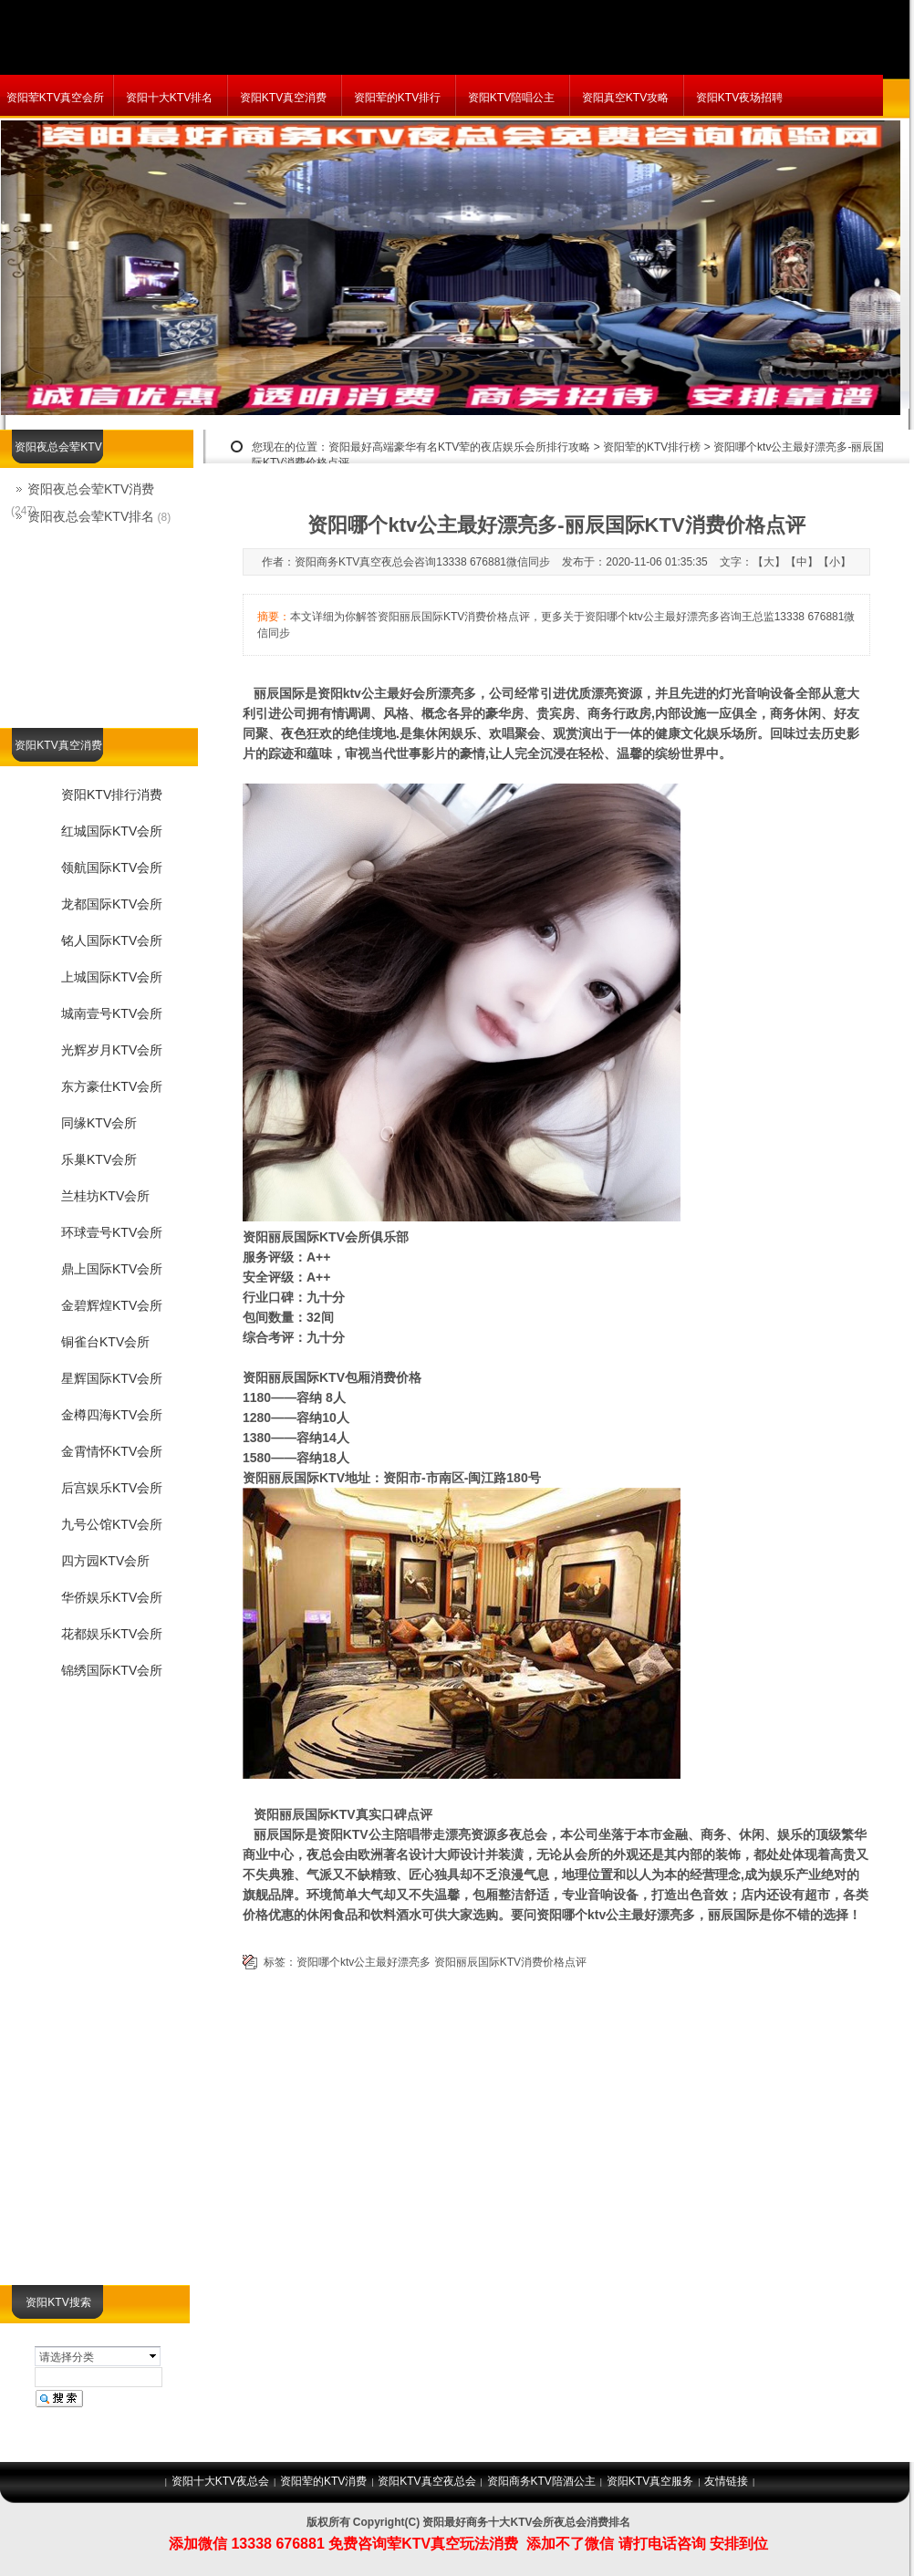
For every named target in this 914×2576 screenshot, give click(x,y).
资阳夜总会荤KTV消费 (90, 489)
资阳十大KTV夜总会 (220, 2481)
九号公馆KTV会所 (111, 1524)
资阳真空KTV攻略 (625, 97)
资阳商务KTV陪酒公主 (541, 2481)
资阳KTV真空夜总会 (426, 2481)
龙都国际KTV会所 (111, 904)
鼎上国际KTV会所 (111, 1269)
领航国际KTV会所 (111, 867)
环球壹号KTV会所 (111, 1232)
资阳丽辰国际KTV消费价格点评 (510, 1962)
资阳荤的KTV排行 (397, 97)
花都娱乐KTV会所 (111, 1633)
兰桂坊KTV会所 (105, 1196)
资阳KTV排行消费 (111, 794)
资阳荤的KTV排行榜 (652, 447)
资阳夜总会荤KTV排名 (90, 516)
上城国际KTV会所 (111, 977)
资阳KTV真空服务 (650, 2481)
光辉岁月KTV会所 (111, 1050)
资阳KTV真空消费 (283, 97)
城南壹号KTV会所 (111, 1013)
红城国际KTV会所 (111, 831)
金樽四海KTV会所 (111, 1414)
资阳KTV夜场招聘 (739, 97)
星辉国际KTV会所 (111, 1378)
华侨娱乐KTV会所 (111, 1597)
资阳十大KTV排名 (169, 97)
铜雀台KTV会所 (105, 1342)
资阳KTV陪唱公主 (511, 97)
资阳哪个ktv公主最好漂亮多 (363, 1962)
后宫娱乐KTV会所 (111, 1487)
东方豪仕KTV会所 (111, 1086)
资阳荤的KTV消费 (323, 2481)
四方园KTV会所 (105, 1560)
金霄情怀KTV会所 (111, 1451)
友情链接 (726, 2481)
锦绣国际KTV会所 (111, 1670)
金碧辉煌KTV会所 (111, 1305)
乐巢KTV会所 (99, 1159)
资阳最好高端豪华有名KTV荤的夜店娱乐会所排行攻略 (459, 447)
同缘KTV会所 (99, 1123)
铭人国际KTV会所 (111, 940)
